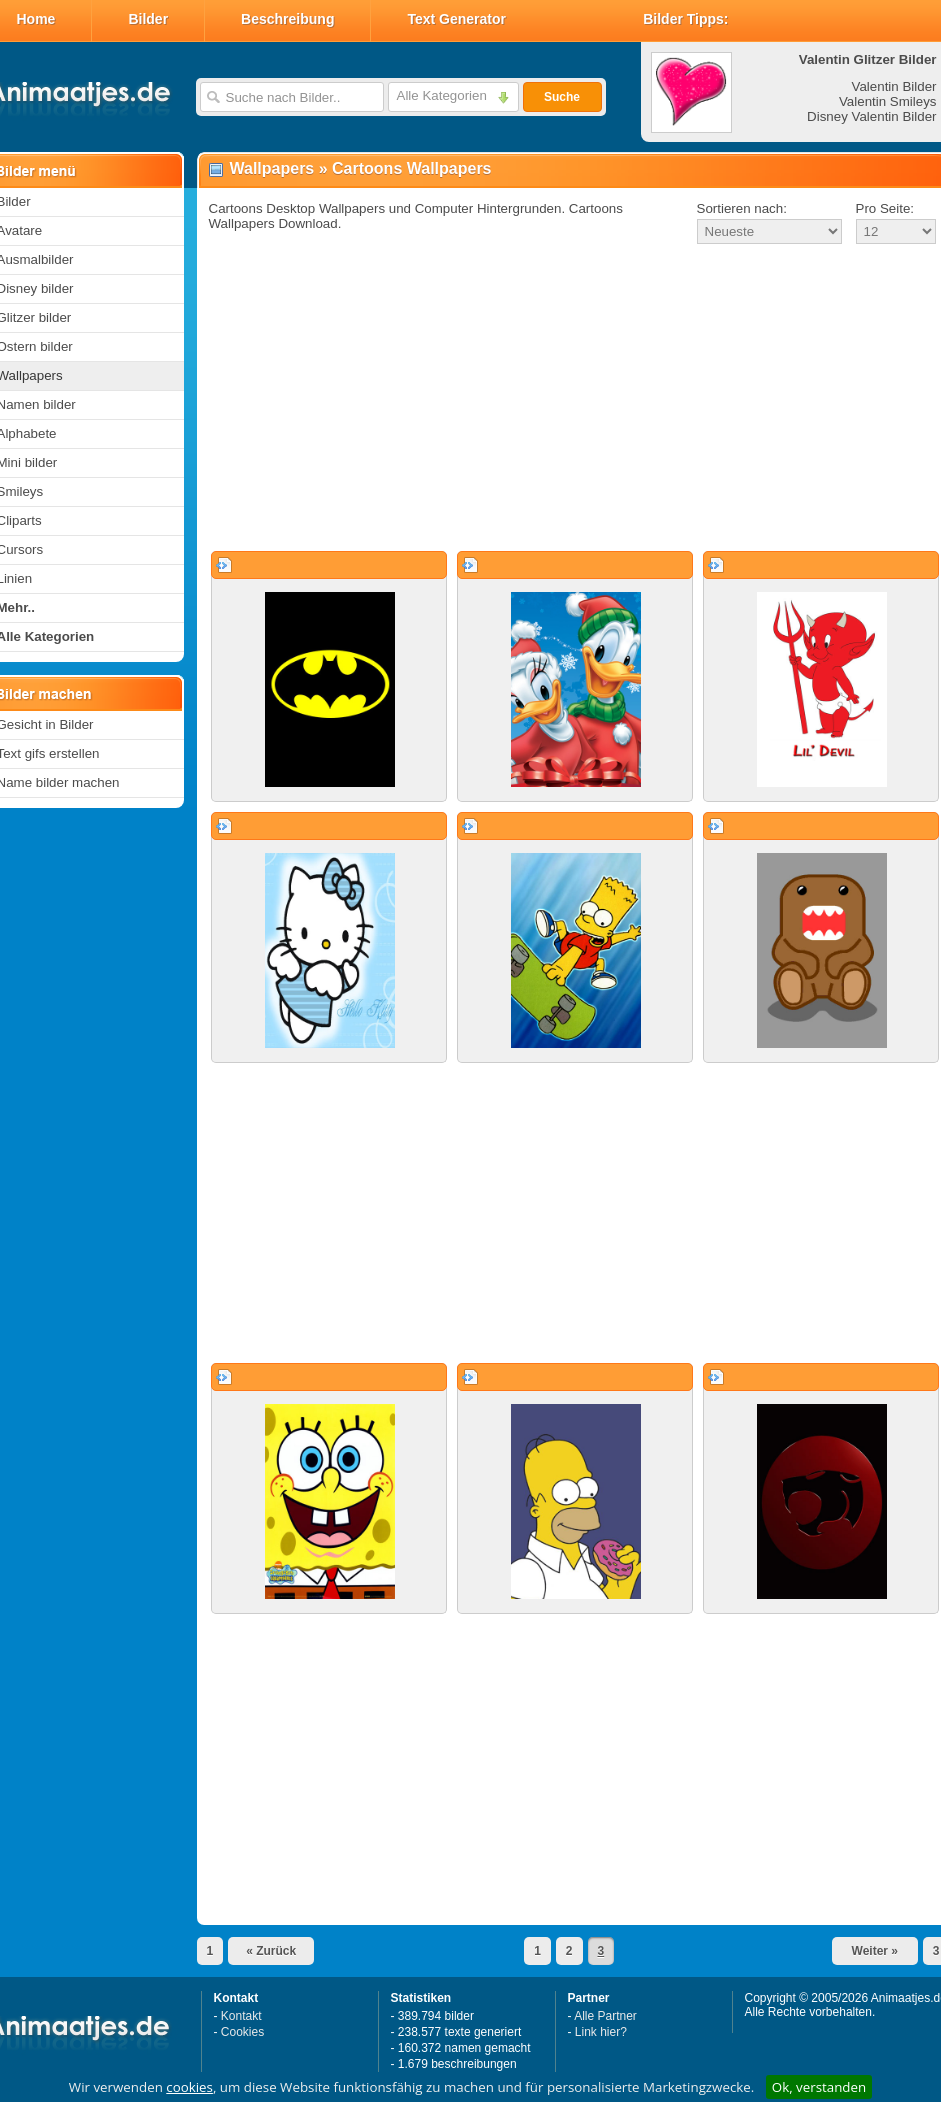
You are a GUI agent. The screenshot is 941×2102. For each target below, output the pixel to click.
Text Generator (456, 19)
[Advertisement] (566, 399)
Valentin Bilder (894, 86)
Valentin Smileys (888, 101)
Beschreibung (287, 19)
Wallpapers (272, 168)
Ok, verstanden (819, 2087)
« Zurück (271, 1951)
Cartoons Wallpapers (411, 168)
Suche (562, 97)
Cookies (242, 2032)
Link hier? (601, 2032)
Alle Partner (605, 2016)
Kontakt (241, 2016)
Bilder (148, 19)
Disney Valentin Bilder (871, 116)
